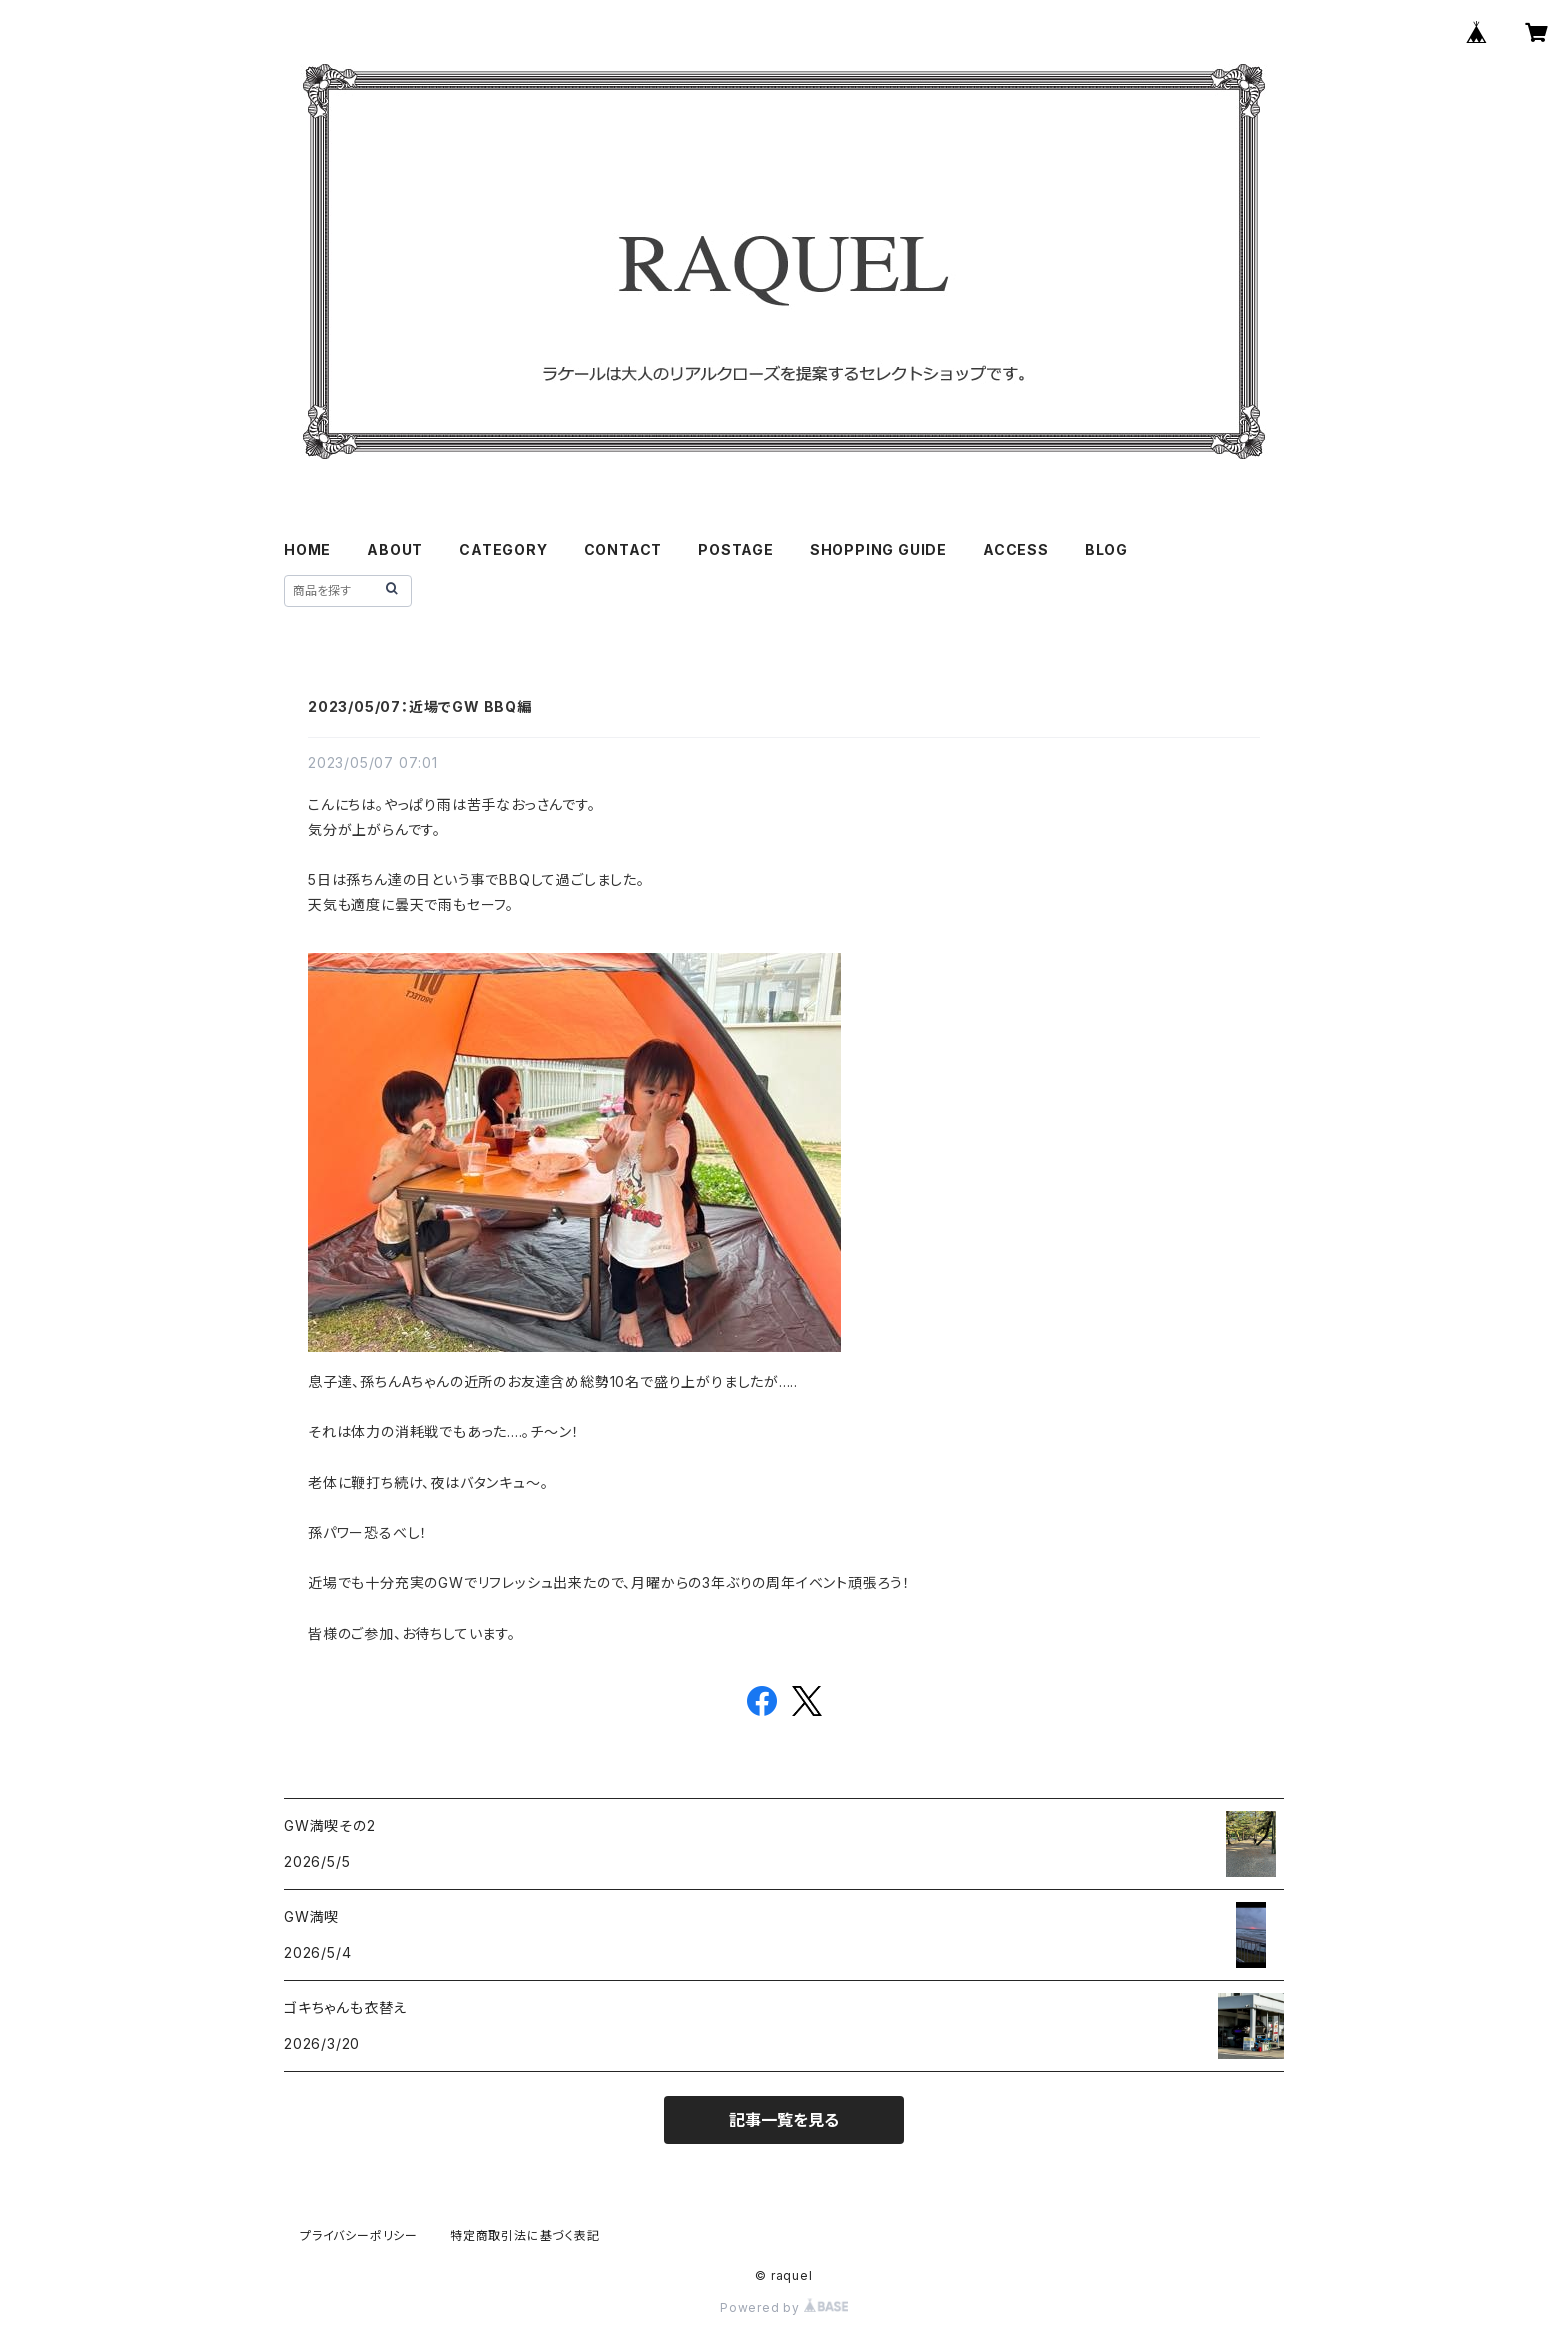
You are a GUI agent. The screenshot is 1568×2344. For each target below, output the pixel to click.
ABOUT (395, 549)
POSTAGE (736, 549)
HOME (307, 549)
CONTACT (623, 549)
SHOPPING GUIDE (878, 549)
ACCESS (1016, 549)
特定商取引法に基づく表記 (525, 2235)
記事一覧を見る (784, 2120)
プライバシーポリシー (359, 2235)
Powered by (784, 2307)
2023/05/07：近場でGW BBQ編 (420, 706)
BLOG (1106, 549)
